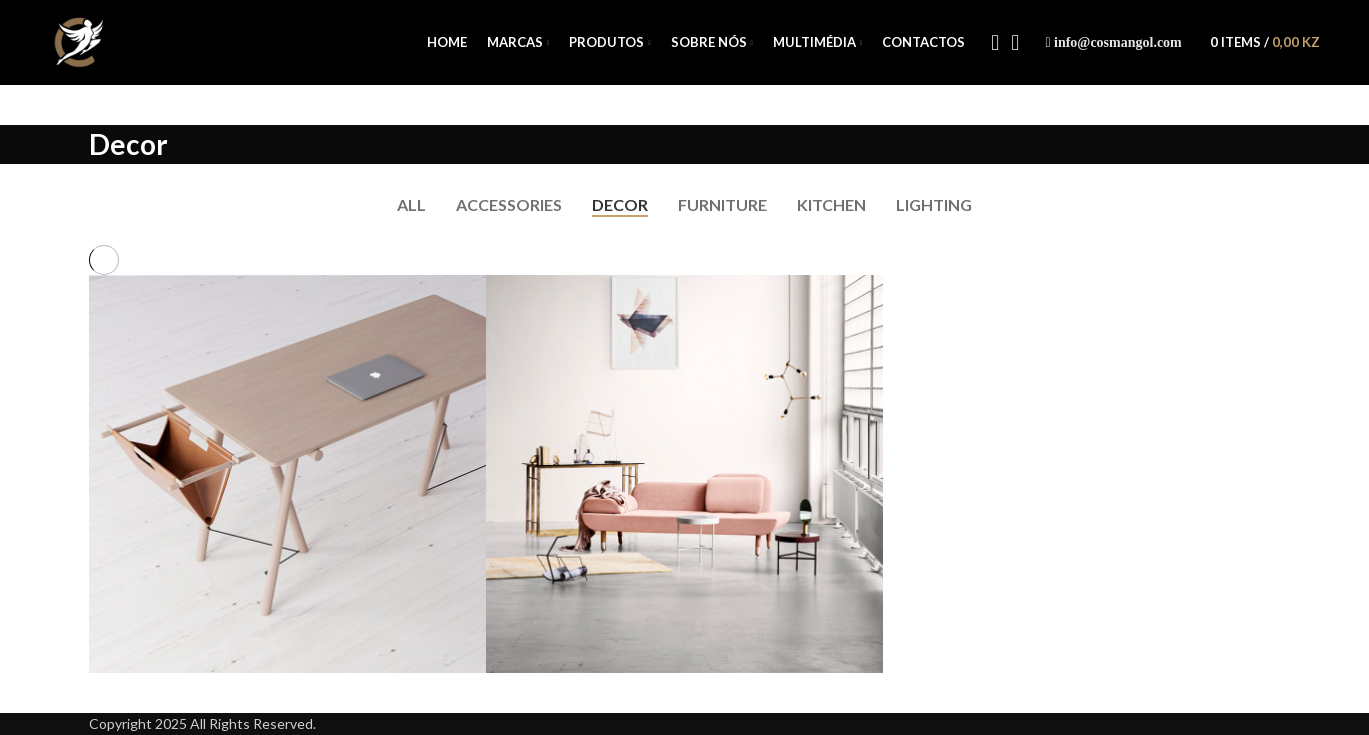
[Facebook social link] (995, 43)
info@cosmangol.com (1118, 42)
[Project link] (287, 473)
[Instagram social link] (1015, 43)
